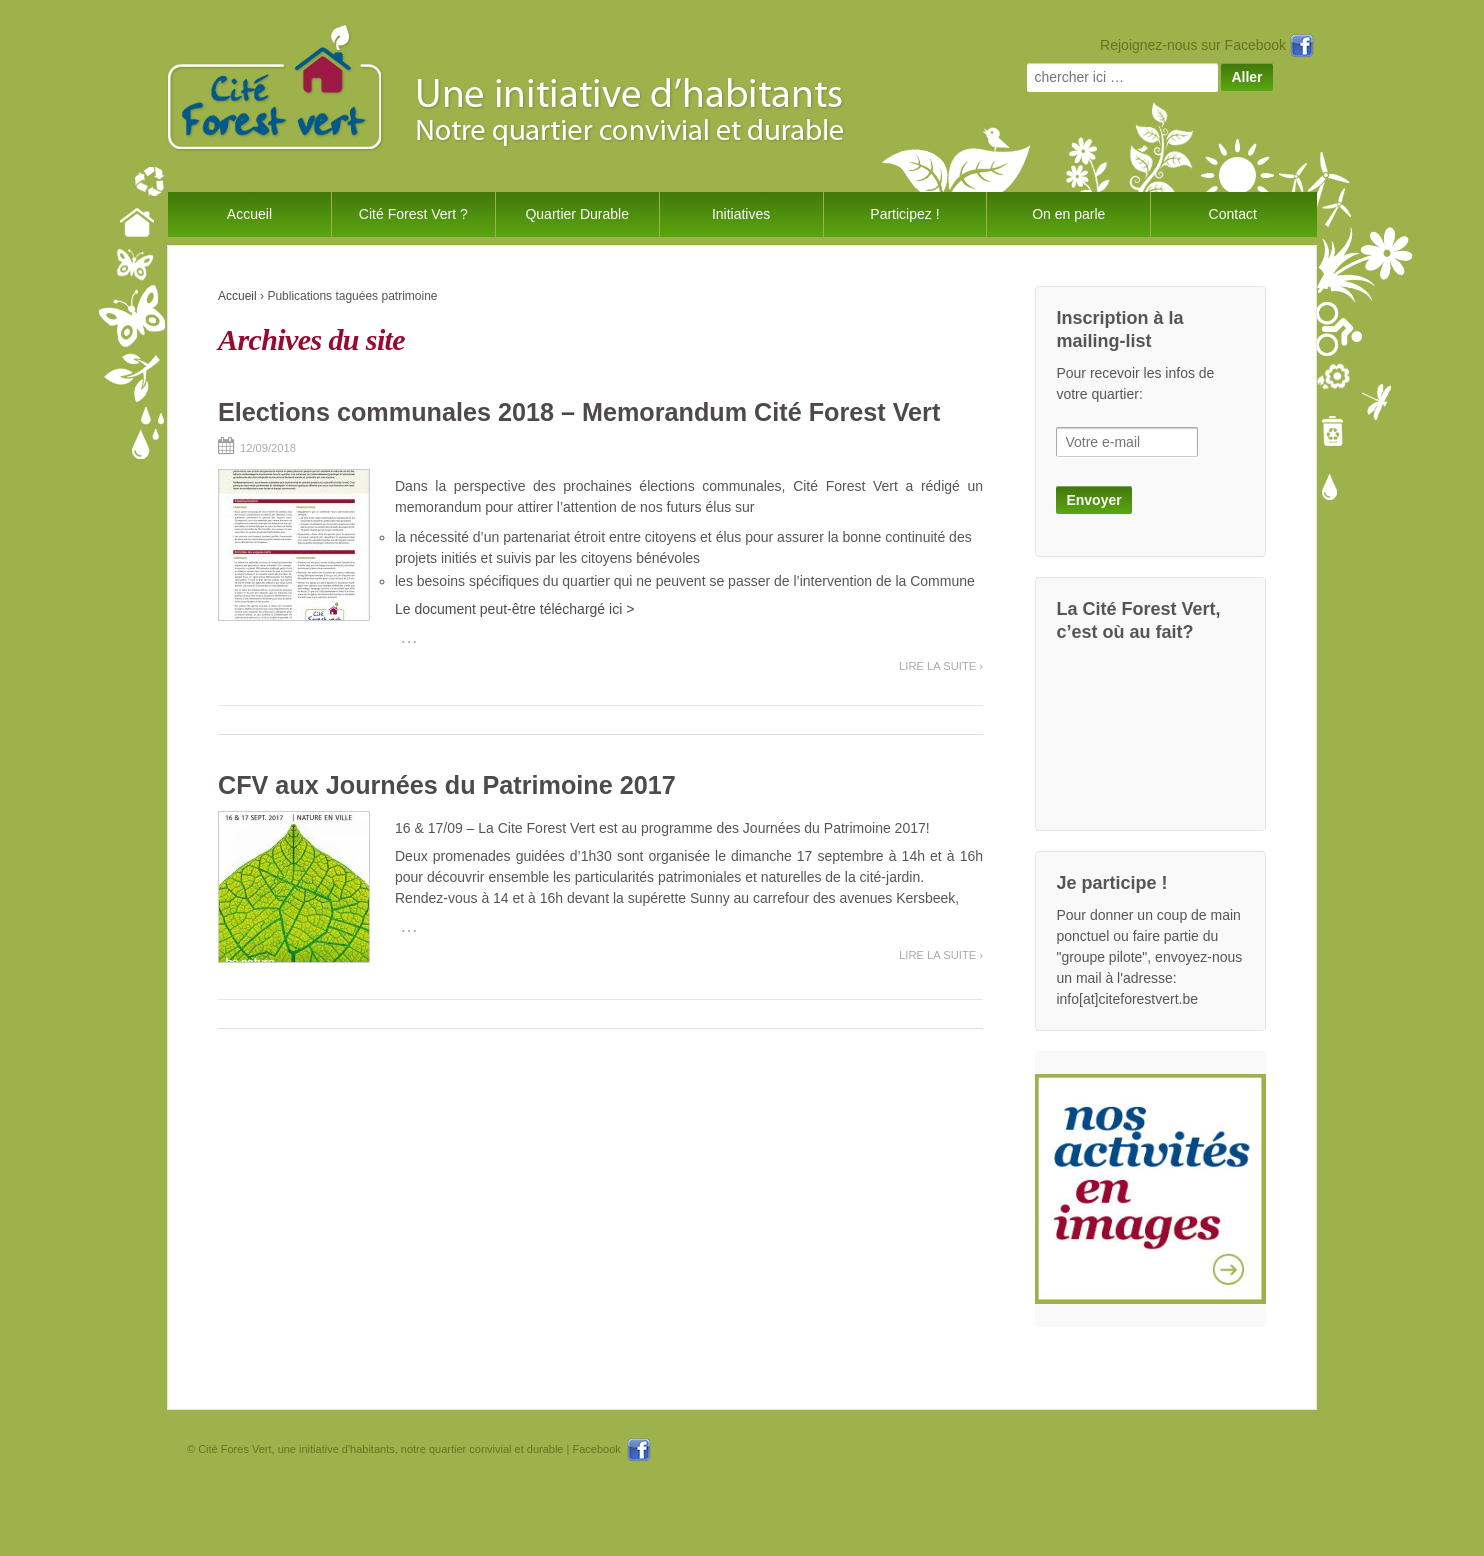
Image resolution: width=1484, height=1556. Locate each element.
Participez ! (904, 214)
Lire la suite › (941, 666)
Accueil (249, 214)
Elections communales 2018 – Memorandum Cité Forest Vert (579, 412)
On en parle (1068, 214)
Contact (1233, 214)
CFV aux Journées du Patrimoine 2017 (447, 785)
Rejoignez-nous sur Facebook (1207, 45)
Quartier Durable (577, 214)
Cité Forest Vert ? (413, 214)
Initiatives (741, 214)
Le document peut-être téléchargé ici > (514, 609)
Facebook (611, 1449)
